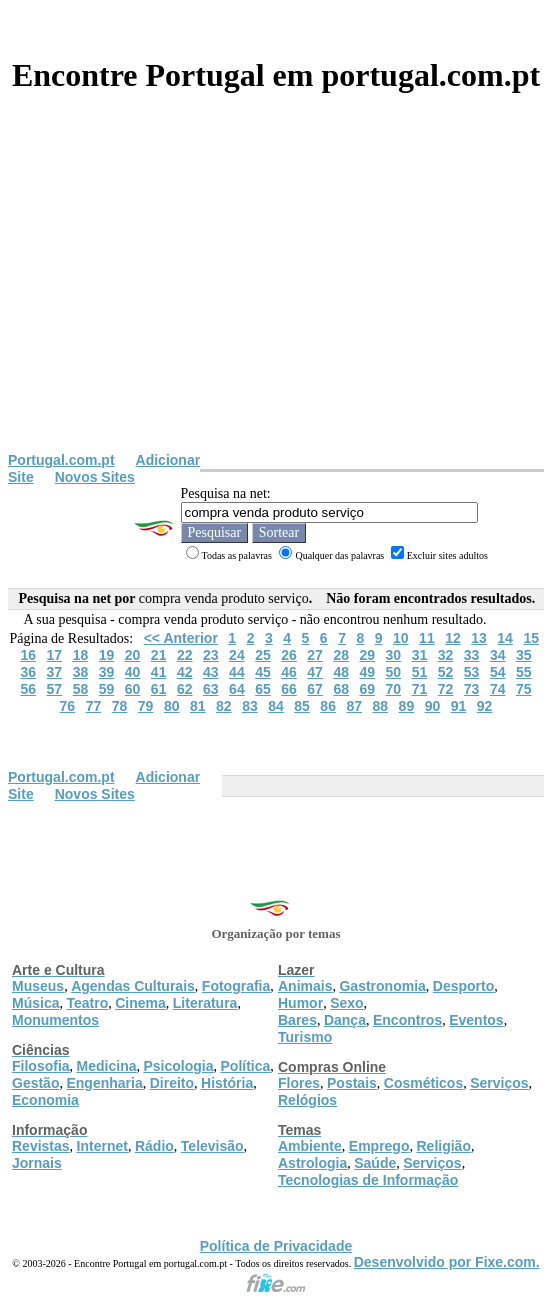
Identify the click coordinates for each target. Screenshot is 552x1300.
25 (263, 655)
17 (55, 655)
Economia (45, 1100)
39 (107, 672)
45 (263, 672)
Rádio (154, 1146)
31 (420, 655)
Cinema (140, 1003)
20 (133, 655)
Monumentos (55, 1020)
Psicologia (178, 1066)
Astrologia (312, 1163)
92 (485, 706)
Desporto (463, 986)
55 (524, 672)
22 (185, 655)
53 (472, 672)
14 (505, 638)
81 (198, 706)
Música (35, 1003)
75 (524, 689)
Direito (172, 1083)
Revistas (41, 1146)
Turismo (305, 1037)
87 (354, 706)
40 (133, 672)
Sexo (346, 1003)
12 (453, 638)
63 (211, 689)
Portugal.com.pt (61, 460)
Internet (102, 1146)
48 (341, 672)
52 (446, 672)
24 (237, 655)
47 (315, 672)
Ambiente (310, 1146)
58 (81, 689)
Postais (352, 1083)
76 (68, 706)
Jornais (37, 1163)
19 (107, 655)
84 (276, 706)
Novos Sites (95, 477)
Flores (299, 1083)
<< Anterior (181, 638)
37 (55, 672)
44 (237, 672)
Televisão (212, 1146)
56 (28, 689)
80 (172, 706)
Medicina (107, 1066)
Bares (297, 1020)
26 (289, 655)
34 (498, 655)
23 (211, 655)
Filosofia (41, 1066)
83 (250, 706)
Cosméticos (423, 1083)
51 (420, 672)
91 (459, 706)
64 (237, 689)
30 (394, 655)
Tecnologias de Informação (368, 1180)
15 (531, 638)
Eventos (476, 1020)
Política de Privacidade (276, 1246)
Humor (300, 1003)
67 (315, 689)
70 (394, 689)
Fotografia (236, 986)
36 (28, 672)
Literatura (205, 1003)
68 (341, 689)
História (227, 1083)
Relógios (307, 1100)
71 (420, 689)
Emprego (379, 1146)
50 (394, 672)
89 (407, 706)
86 (328, 706)
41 (159, 672)
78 (120, 706)
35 (524, 655)
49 (367, 672)
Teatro (87, 1003)
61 (159, 689)
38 (81, 672)
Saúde (375, 1163)
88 (381, 706)
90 (433, 706)
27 (315, 655)
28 (341, 655)
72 (446, 689)
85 (302, 706)
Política (246, 1066)
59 (107, 689)
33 (472, 655)
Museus (38, 986)
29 (367, 655)
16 (28, 655)
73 (472, 689)
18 (81, 655)
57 (55, 689)
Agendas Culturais (133, 986)
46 (289, 672)
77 (94, 706)
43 (211, 672)
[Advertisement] (276, 302)
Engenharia (104, 1083)
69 (367, 689)
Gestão (35, 1083)
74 (498, 689)
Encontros (407, 1020)
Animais (305, 986)
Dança (345, 1020)
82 (224, 706)
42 (185, 672)
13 (479, 638)
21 (159, 655)
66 (289, 689)
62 (185, 689)
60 (133, 689)
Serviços (499, 1083)
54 (498, 672)
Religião (443, 1146)
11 (427, 638)
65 (263, 689)
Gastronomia (382, 986)
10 (401, 638)
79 (146, 706)
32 (446, 655)
